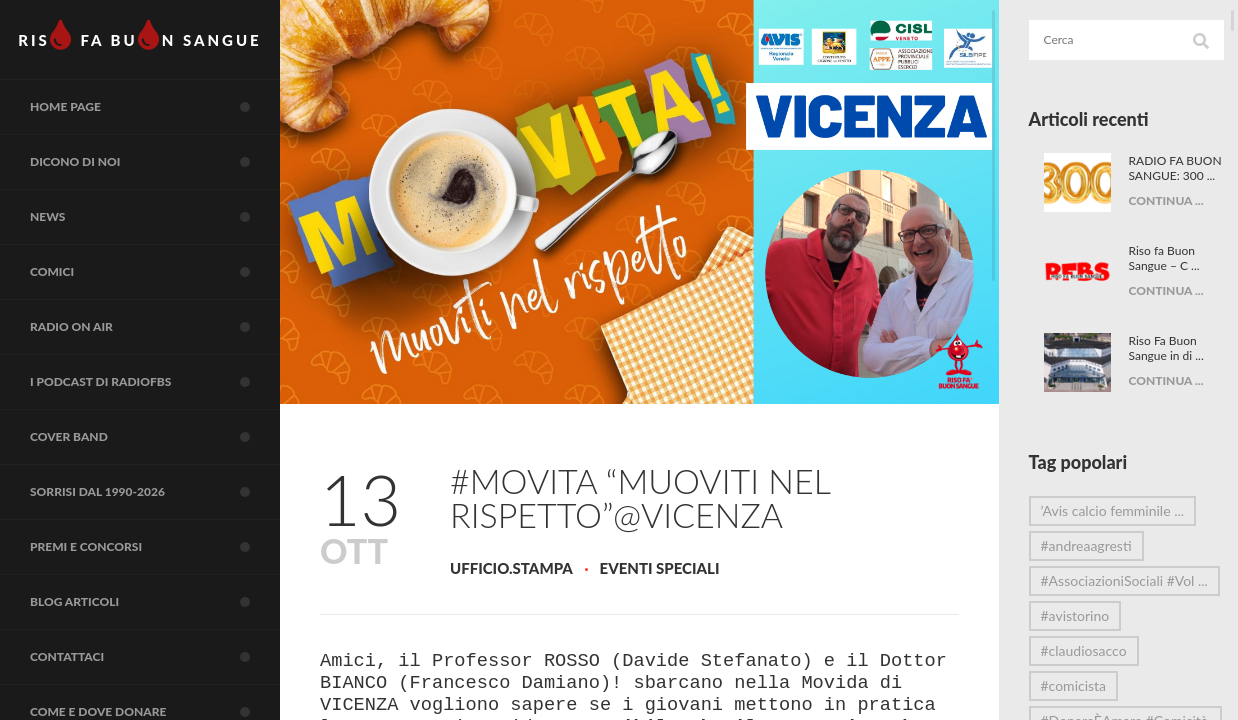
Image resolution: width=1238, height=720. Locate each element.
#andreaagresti (1086, 560)
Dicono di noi (155, 162)
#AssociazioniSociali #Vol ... (1102, 599)
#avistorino (1075, 630)
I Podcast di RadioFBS (155, 382)
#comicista (1074, 700)
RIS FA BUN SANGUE (139, 35)
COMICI (155, 272)
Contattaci (155, 657)
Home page (155, 107)
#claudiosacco (1084, 665)
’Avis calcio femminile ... (1113, 525)
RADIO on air (155, 327)
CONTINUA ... (1166, 230)
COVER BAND (155, 437)
